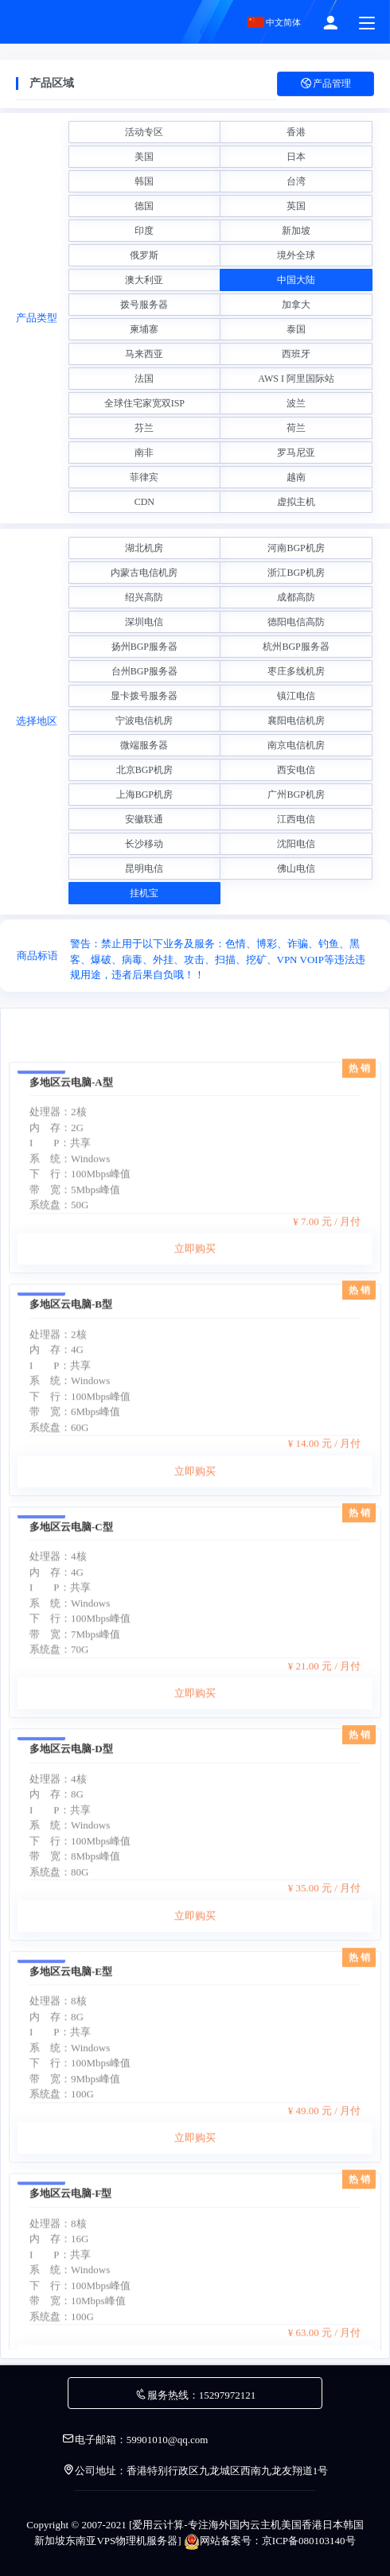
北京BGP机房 (144, 769)
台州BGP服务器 (144, 671)
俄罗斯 (144, 255)
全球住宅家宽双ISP (144, 403)
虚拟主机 (296, 501)
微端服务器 (144, 745)
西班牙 (296, 353)
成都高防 (296, 597)
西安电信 (296, 769)
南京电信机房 (296, 745)
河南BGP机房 (295, 548)
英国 (296, 206)
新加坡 (296, 230)
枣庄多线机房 (296, 671)
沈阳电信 (296, 843)
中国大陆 (296, 280)
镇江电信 (296, 695)
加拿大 (296, 304)
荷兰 (296, 427)
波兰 (296, 403)
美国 (144, 156)
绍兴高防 (144, 597)
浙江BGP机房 (295, 572)
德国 (144, 206)
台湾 (296, 181)
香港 (296, 132)
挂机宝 (144, 893)
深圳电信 (144, 621)
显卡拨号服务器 (144, 695)
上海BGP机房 (144, 794)
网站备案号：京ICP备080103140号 (270, 2541)
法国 (144, 378)
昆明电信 (144, 868)
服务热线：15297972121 (195, 2395)
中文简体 (275, 22)
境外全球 (296, 255)
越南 (296, 477)
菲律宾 (144, 477)
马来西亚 (144, 353)
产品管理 (325, 84)
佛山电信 (296, 868)
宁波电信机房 (144, 720)
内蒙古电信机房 (144, 572)
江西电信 (296, 819)
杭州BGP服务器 (296, 646)
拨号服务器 (144, 304)
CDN (144, 501)
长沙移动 (144, 843)
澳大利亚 (144, 280)
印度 (144, 230)
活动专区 (144, 132)
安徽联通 (144, 819)
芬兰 (144, 427)
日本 (296, 156)
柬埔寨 (144, 329)
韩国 (144, 181)
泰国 (296, 329)
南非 (144, 452)
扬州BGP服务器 (144, 646)
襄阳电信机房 (296, 720)
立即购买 (195, 1404)
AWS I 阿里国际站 (296, 378)
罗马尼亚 (296, 452)
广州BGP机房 (295, 794)
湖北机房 (144, 548)
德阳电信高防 (296, 621)
